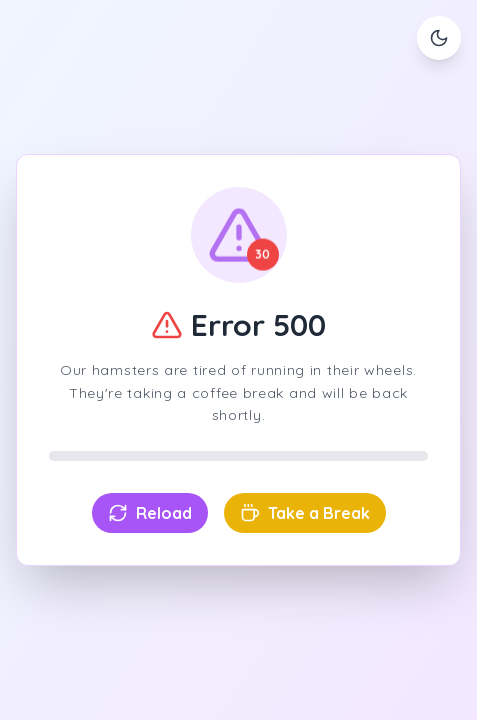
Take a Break (305, 513)
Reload (150, 513)
